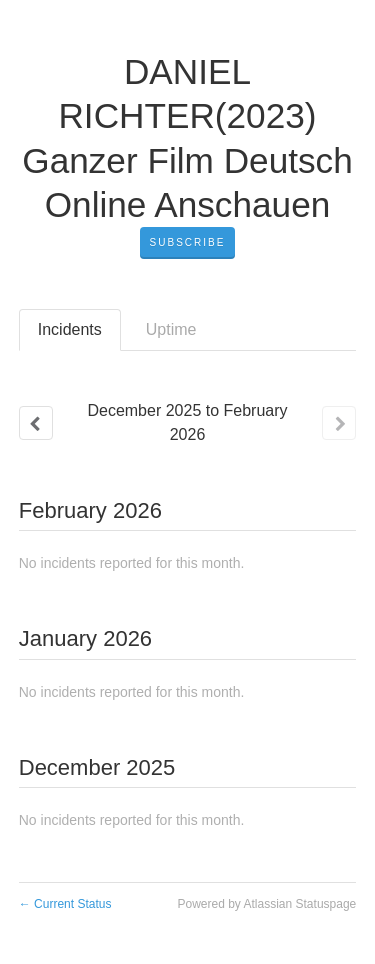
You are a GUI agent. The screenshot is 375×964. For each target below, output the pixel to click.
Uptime (171, 329)
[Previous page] (36, 423)
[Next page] (339, 423)
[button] (188, 243)
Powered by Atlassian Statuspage (266, 904)
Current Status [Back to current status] (65, 904)
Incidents (70, 329)
